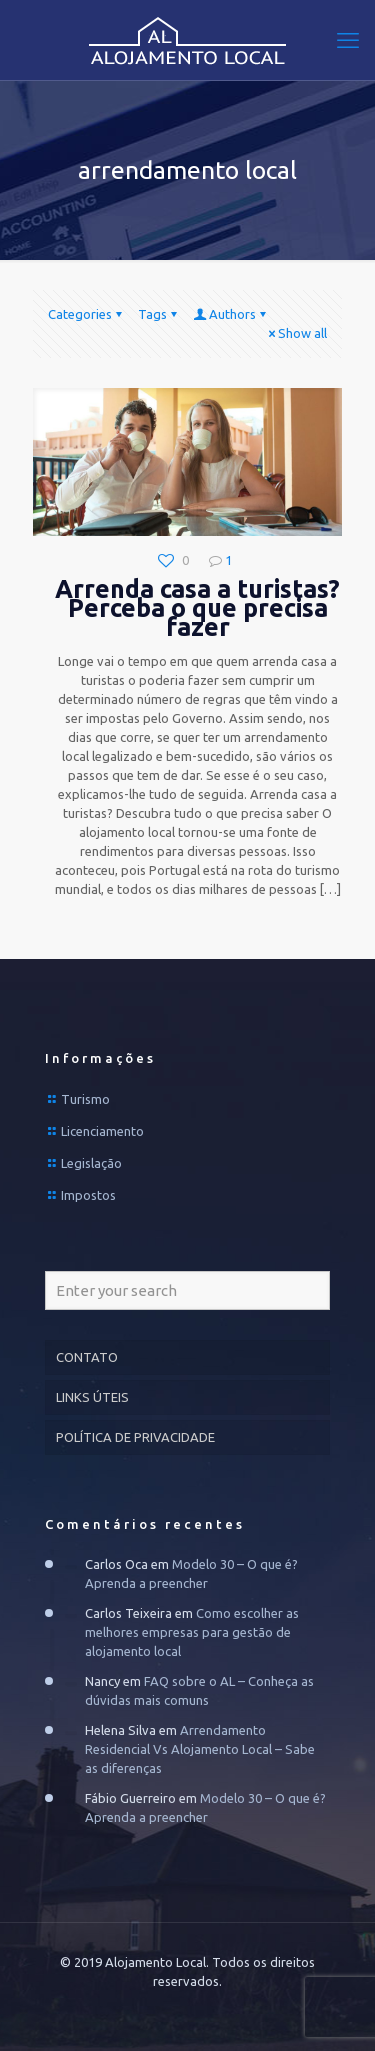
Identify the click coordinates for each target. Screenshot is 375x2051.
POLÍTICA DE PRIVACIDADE (135, 1437)
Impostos (88, 1195)
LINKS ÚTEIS (92, 1397)
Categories (86, 314)
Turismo (85, 1099)
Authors (231, 314)
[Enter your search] (187, 1290)
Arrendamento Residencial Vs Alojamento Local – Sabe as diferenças (200, 1749)
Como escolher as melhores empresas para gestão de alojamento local (192, 1632)
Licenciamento (102, 1131)
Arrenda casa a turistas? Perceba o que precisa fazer (197, 608)
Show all (296, 333)
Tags (159, 314)
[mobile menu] (348, 40)
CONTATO (87, 1357)
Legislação (91, 1163)
